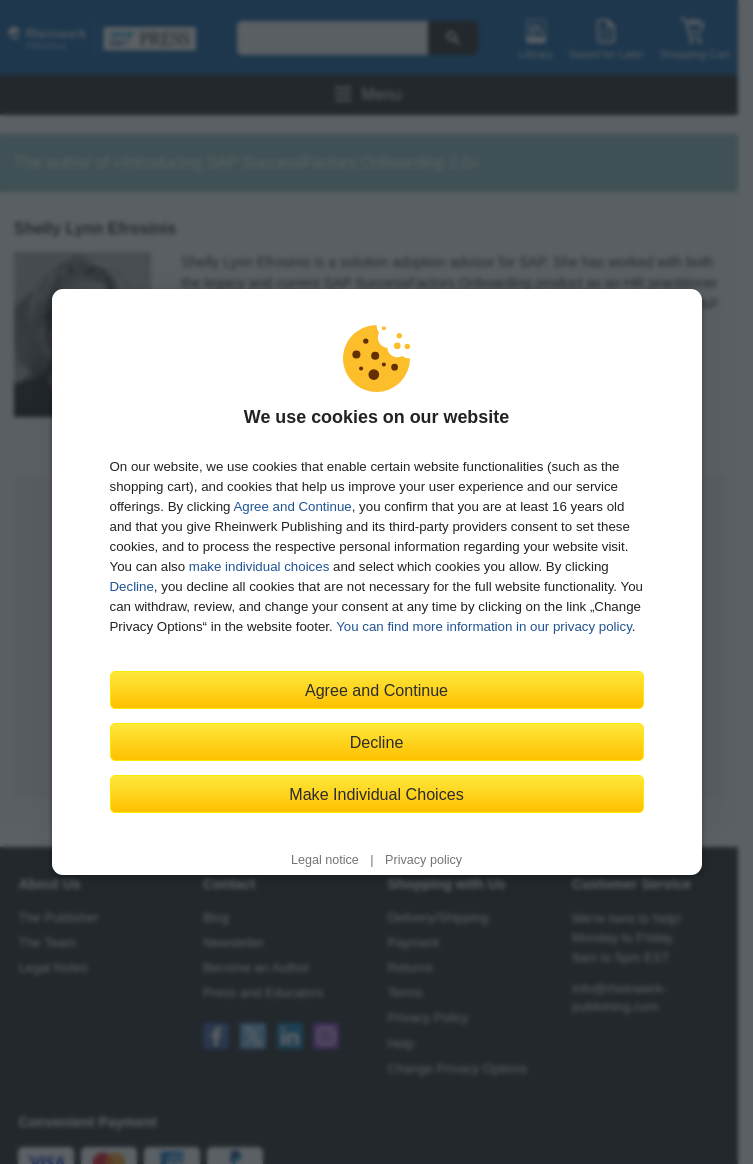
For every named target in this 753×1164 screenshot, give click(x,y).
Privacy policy (423, 860)
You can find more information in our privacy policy (484, 626)
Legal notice (325, 860)
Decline (132, 586)
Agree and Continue (292, 506)
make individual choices (259, 566)
